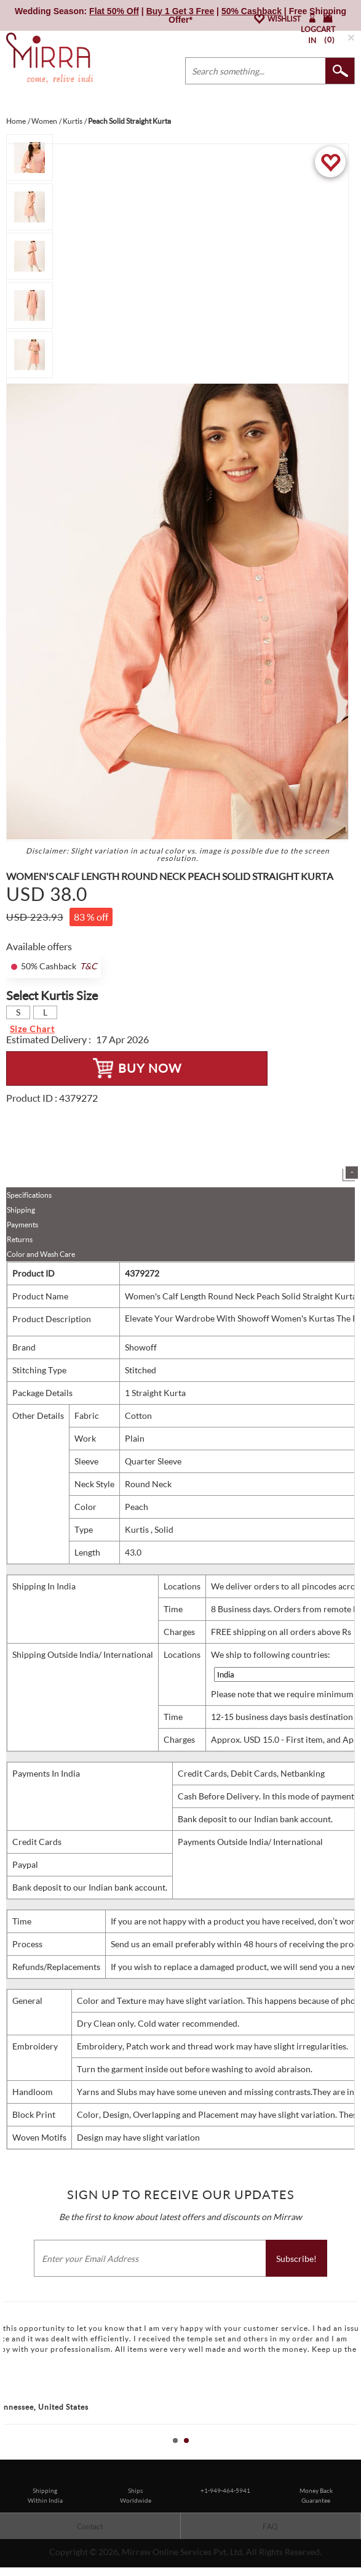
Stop (355, 2454)
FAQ (270, 2526)
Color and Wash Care (41, 1254)
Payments (22, 1224)
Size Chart (32, 1029)
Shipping (21, 1209)
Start (346, 2454)
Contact (90, 2526)
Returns (20, 1239)
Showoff (141, 1347)
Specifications (29, 1195)
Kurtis (138, 1529)
